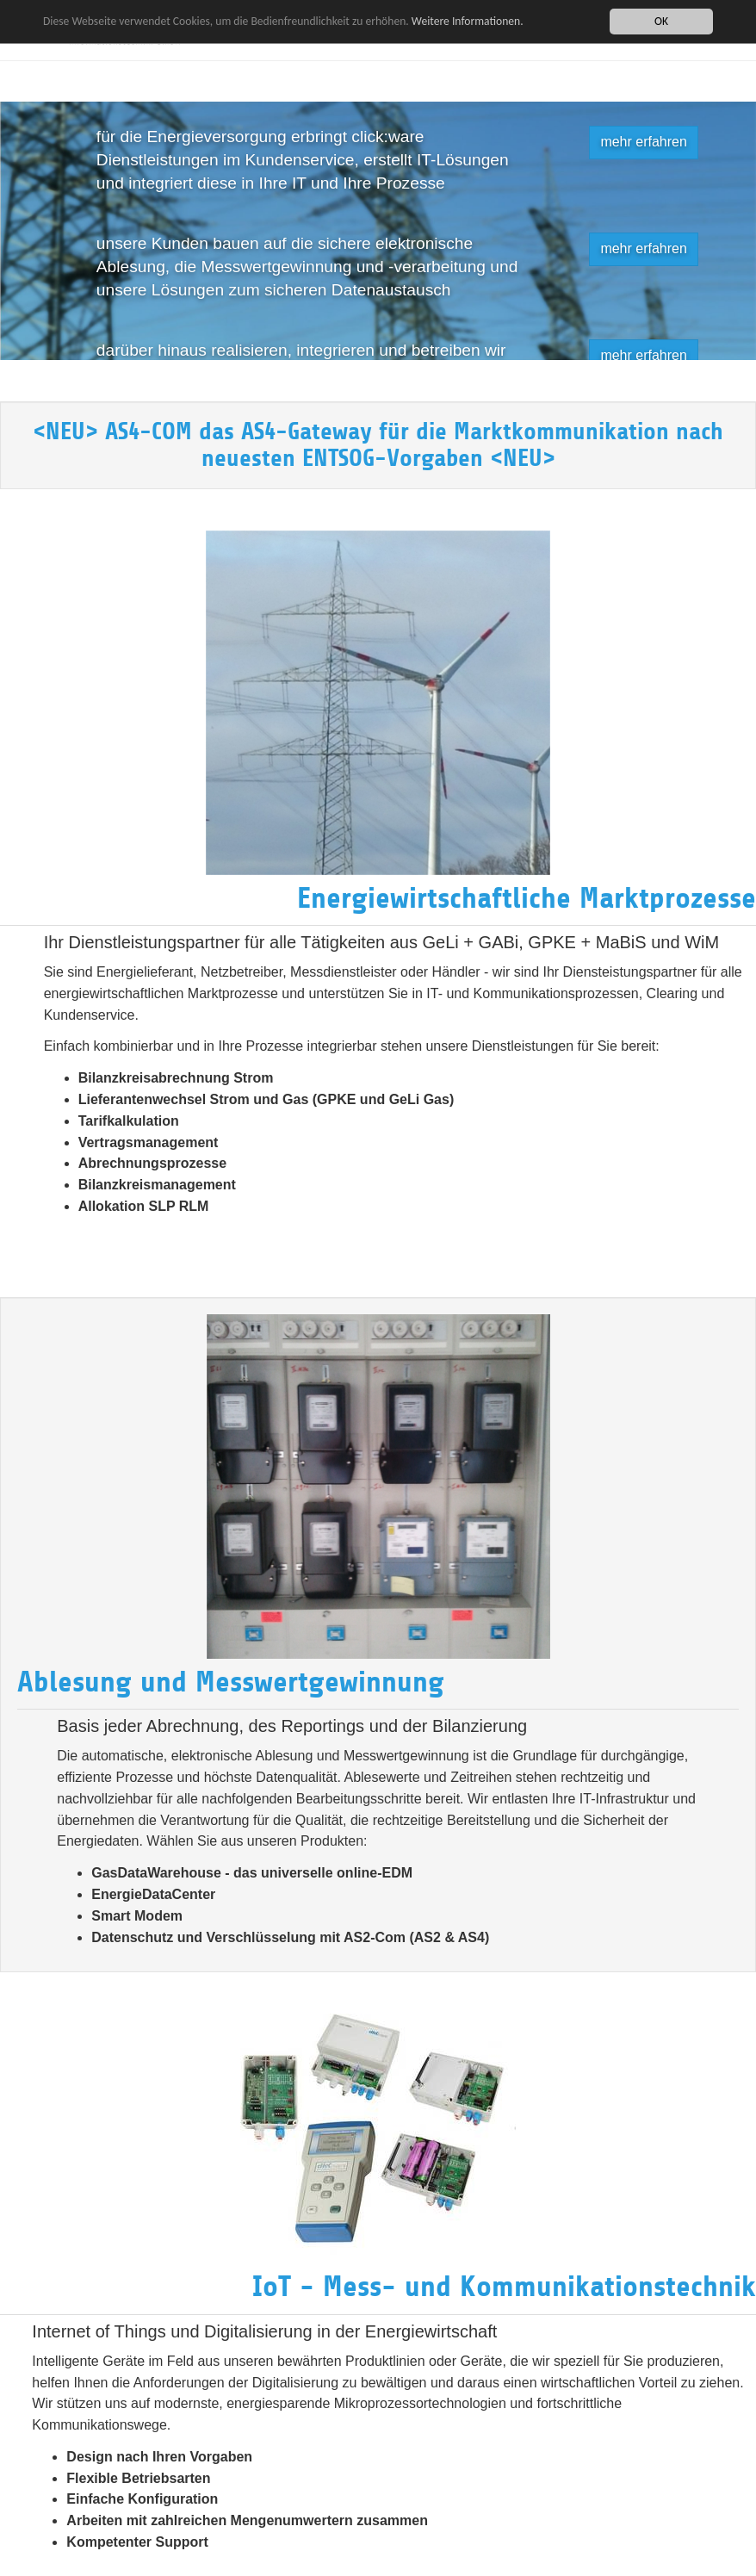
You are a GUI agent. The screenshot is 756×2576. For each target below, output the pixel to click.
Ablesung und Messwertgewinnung (230, 1682)
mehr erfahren (643, 141)
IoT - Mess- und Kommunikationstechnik (504, 2286)
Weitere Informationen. (468, 20)
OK (661, 21)
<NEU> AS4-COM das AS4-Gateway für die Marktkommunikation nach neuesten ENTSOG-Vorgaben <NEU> (378, 445)
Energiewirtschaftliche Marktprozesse (526, 898)
